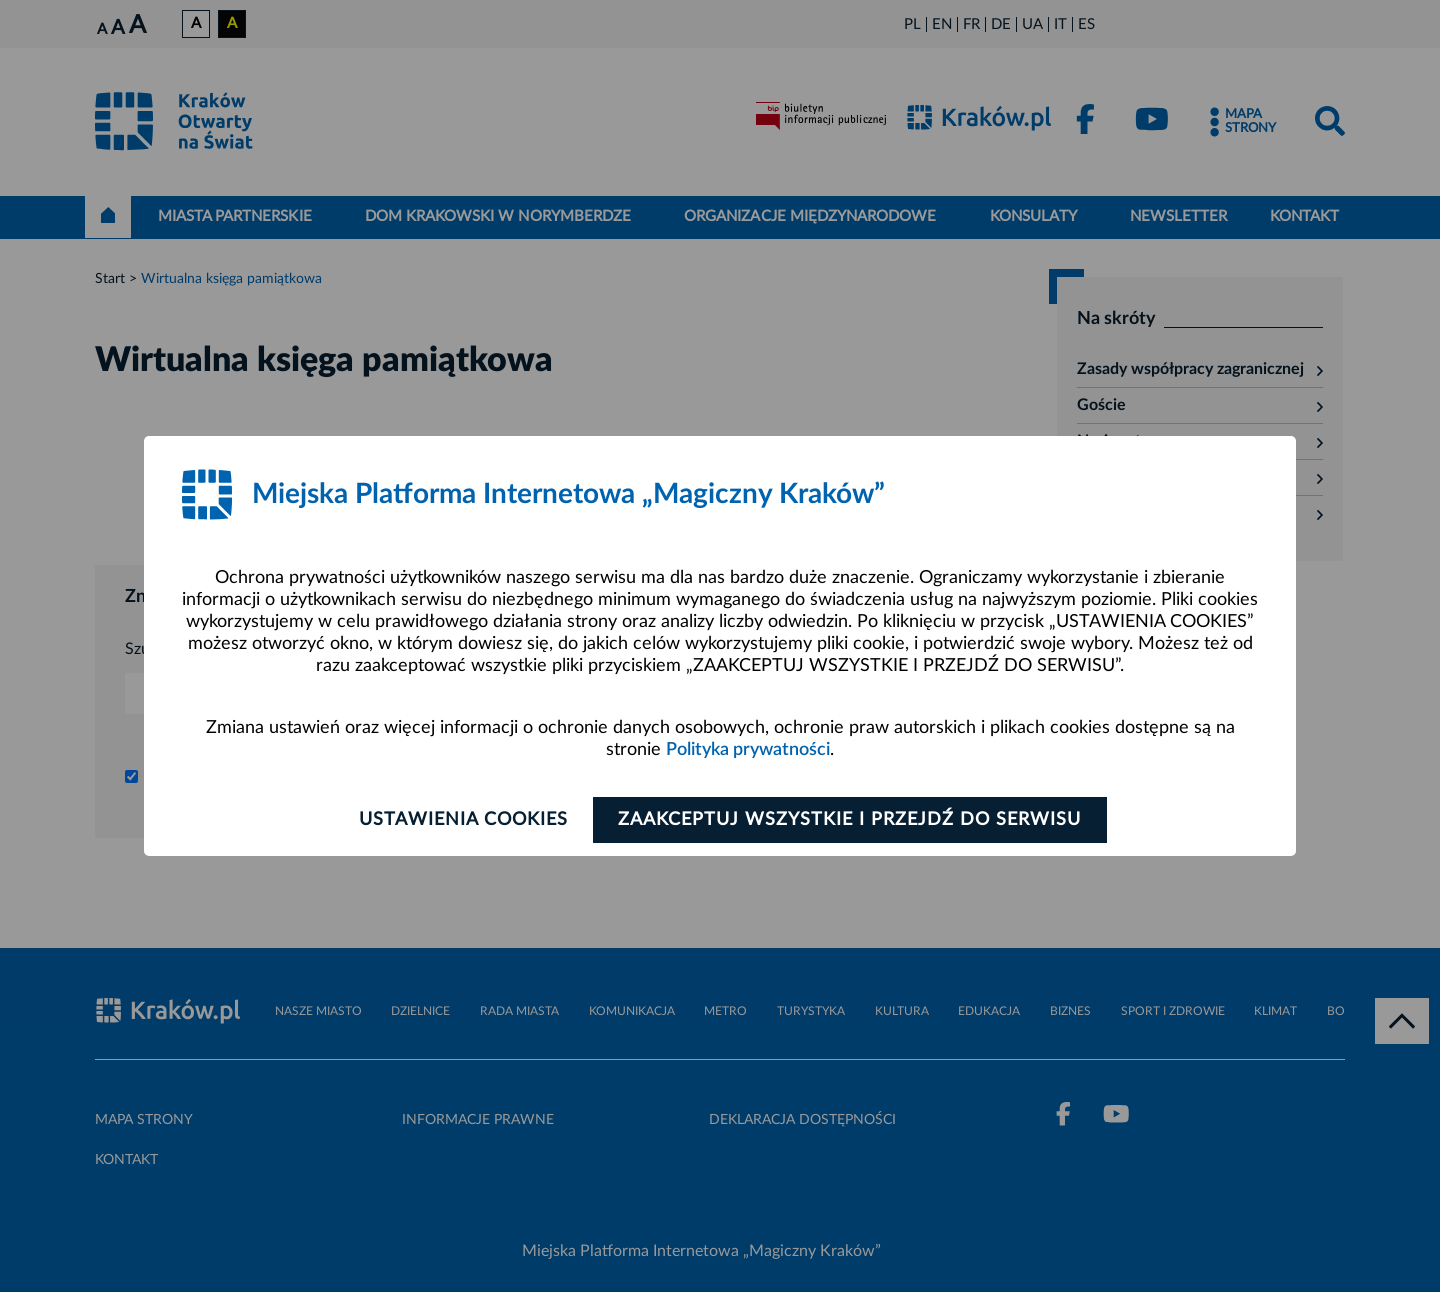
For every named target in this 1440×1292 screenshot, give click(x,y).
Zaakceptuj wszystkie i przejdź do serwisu (851, 820)
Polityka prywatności (748, 750)
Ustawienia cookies (461, 820)
